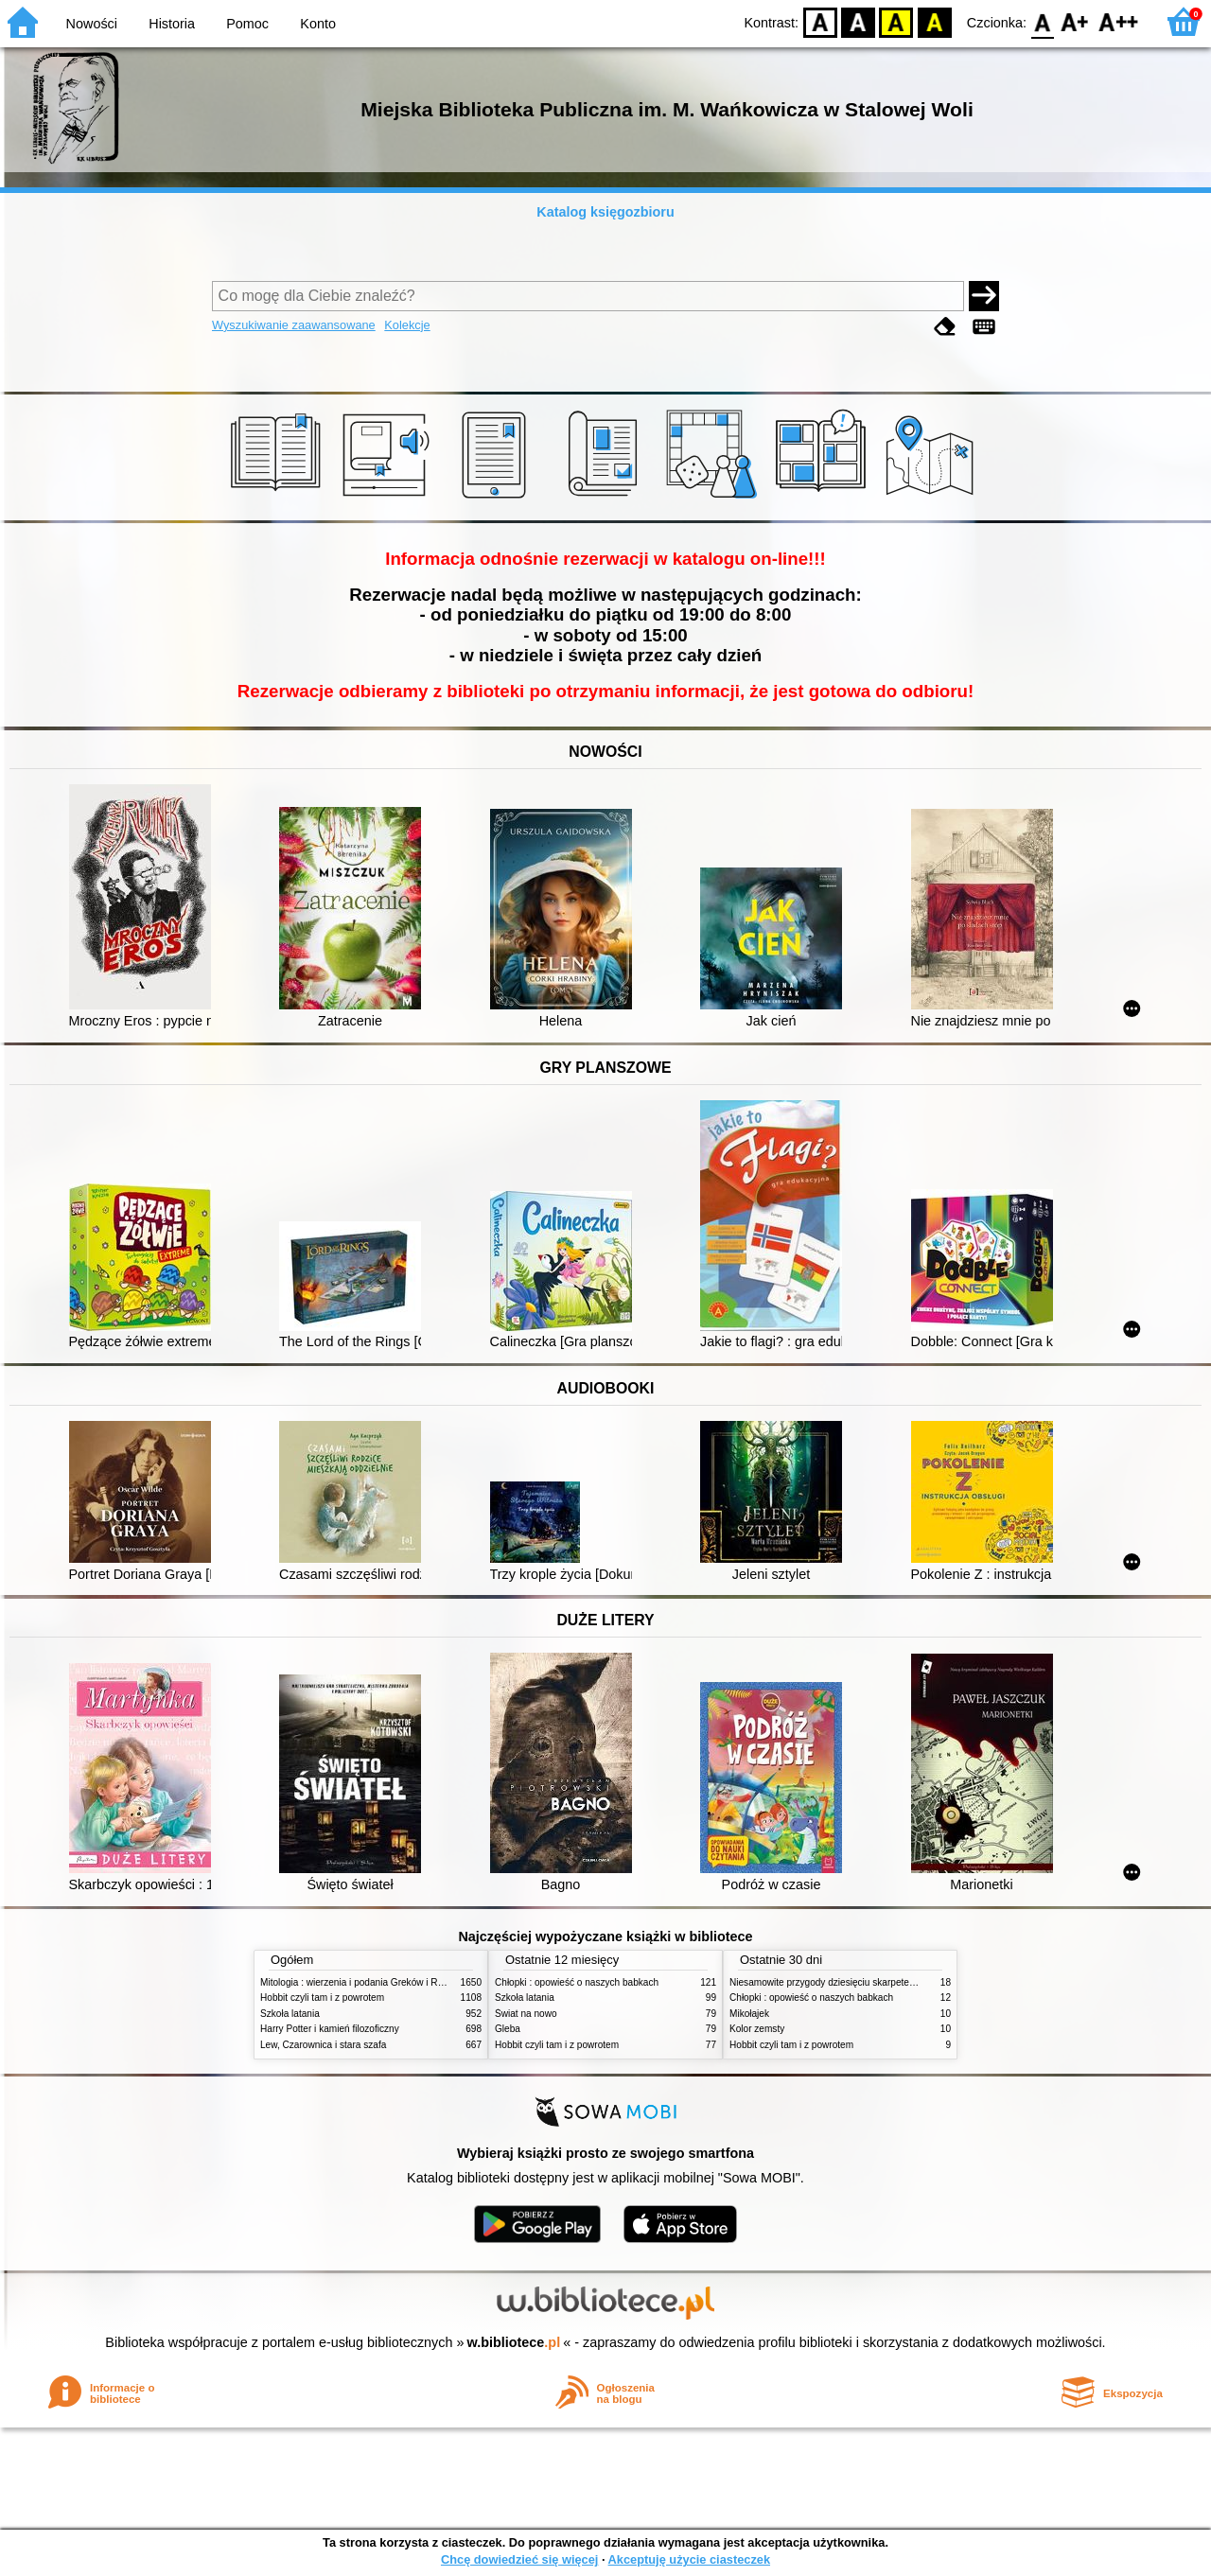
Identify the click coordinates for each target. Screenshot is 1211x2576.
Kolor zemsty (756, 2029)
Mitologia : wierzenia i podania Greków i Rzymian (364, 1982)
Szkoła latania (290, 2013)
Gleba (507, 2029)
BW (858, 21)
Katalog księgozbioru (605, 211)
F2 (1119, 21)
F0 (1042, 21)
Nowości (91, 23)
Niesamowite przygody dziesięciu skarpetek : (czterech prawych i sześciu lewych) (901, 1982)
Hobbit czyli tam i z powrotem (322, 1997)
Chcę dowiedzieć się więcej (519, 2559)
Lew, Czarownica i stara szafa (323, 2045)
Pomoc (247, 23)
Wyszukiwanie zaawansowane (294, 325)
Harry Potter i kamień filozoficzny (329, 2029)
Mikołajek (749, 2013)
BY (934, 21)
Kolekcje (407, 325)
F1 (1075, 21)
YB (896, 21)
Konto (318, 23)
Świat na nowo (526, 2013)
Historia (172, 23)
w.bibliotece (514, 2342)
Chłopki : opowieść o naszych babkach (576, 1982)
